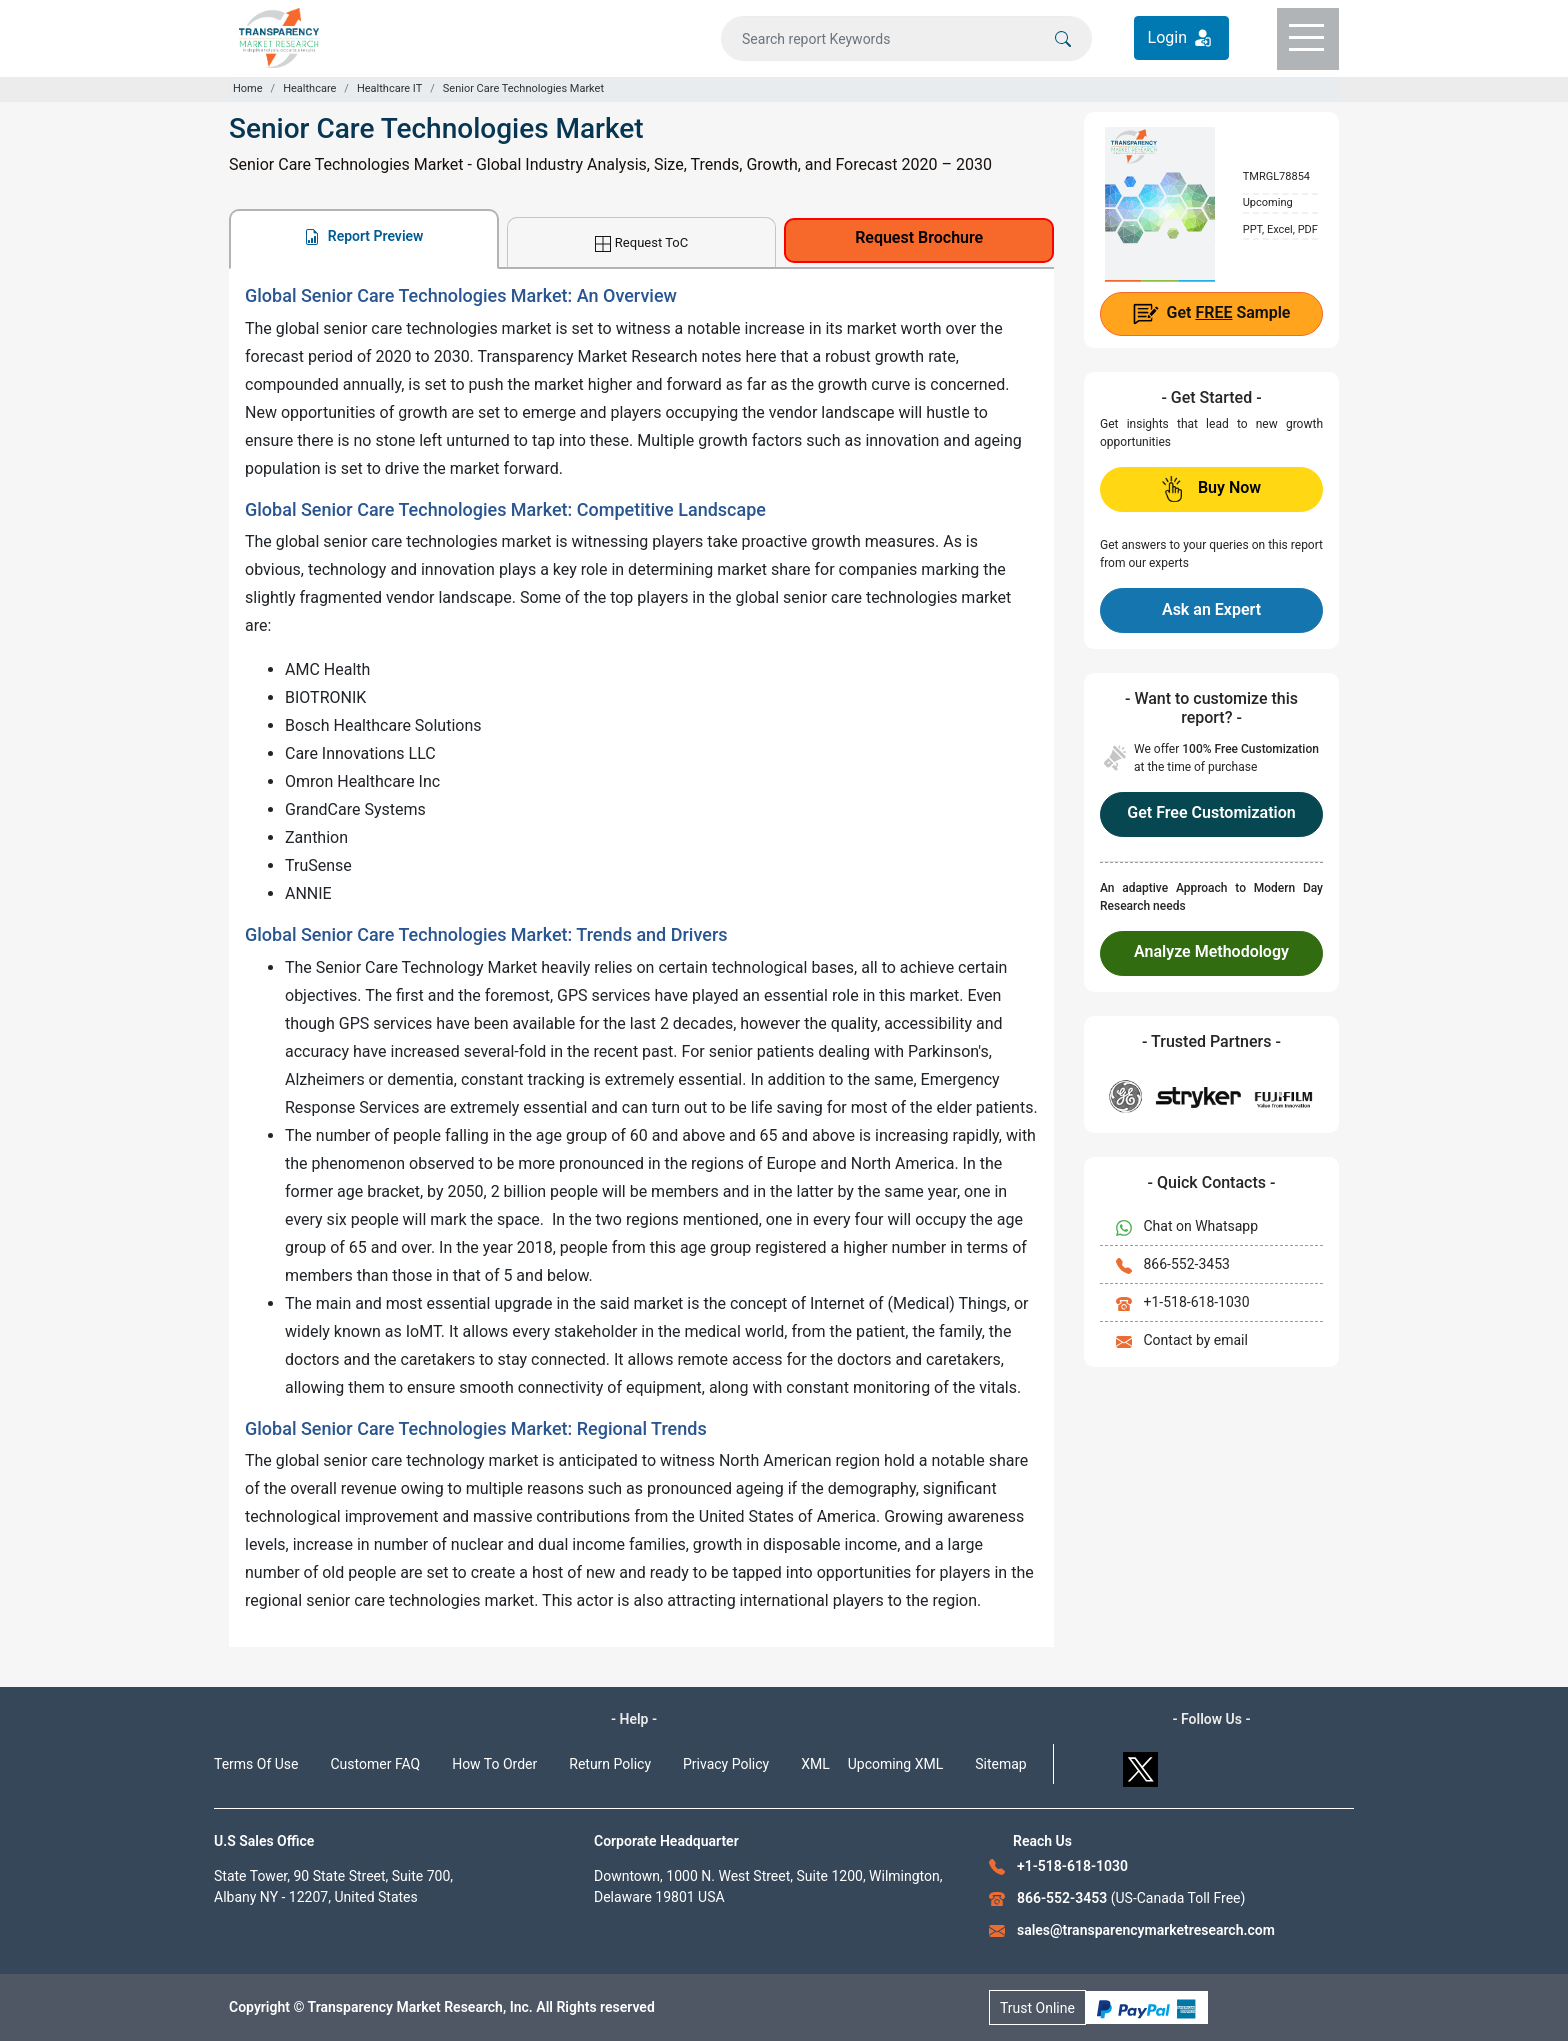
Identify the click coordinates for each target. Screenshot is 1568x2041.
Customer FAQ (376, 1764)
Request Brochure (919, 237)
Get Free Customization (1211, 812)
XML (815, 1764)
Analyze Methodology (1211, 951)
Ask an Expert (1211, 609)
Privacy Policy (726, 1764)
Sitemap (1000, 1764)
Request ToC (641, 243)
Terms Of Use (256, 1764)
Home (248, 88)
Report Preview (363, 236)
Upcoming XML (896, 1764)
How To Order (494, 1764)
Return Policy (610, 1764)
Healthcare (309, 88)
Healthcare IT (389, 88)
